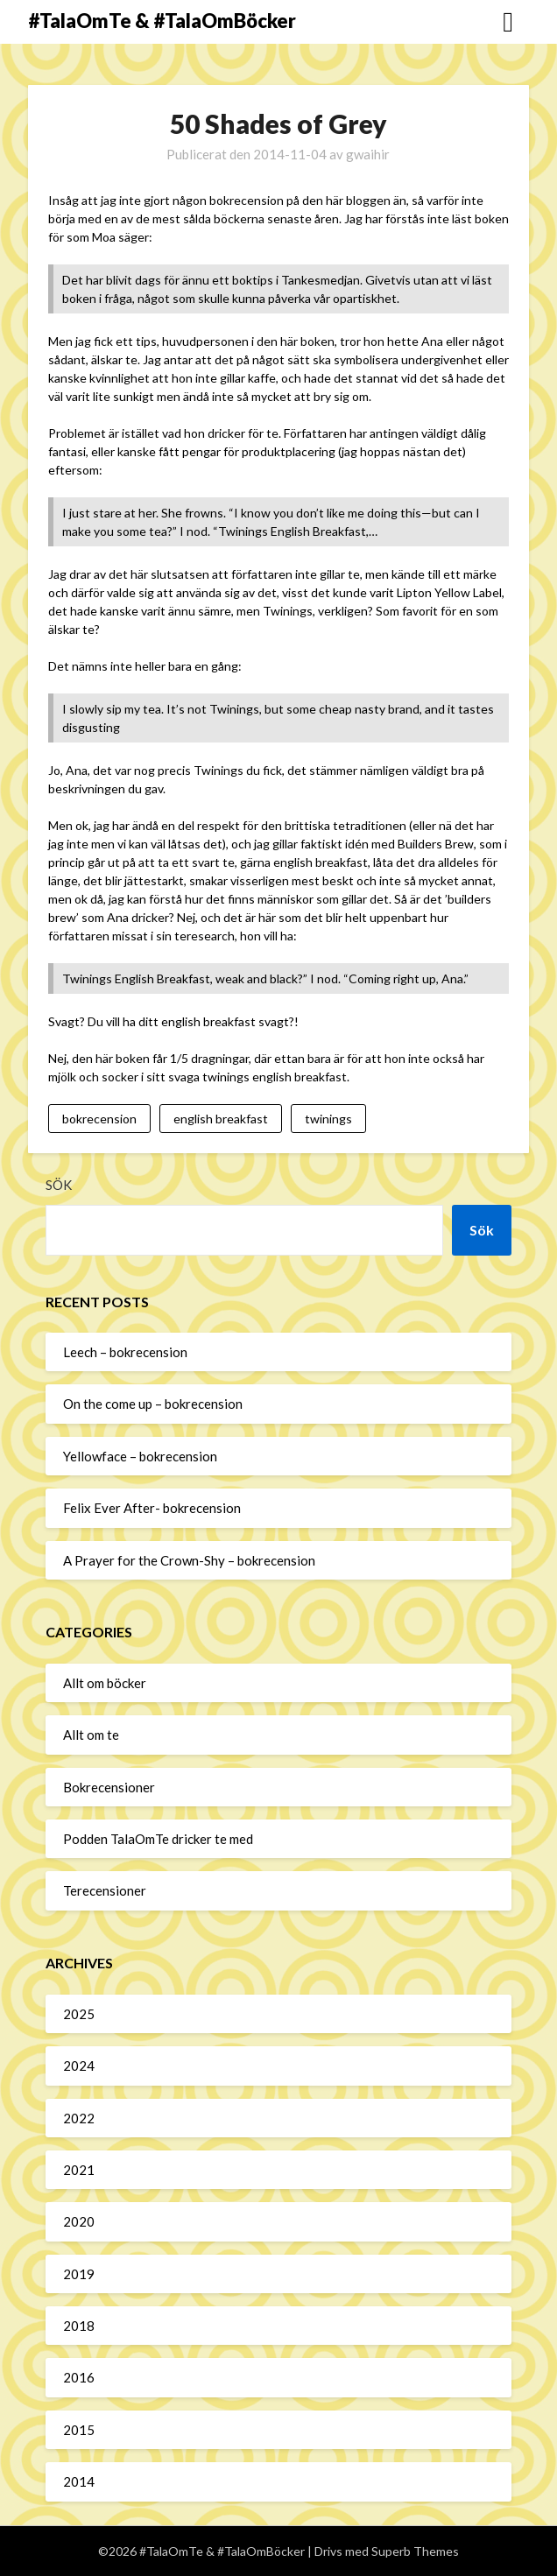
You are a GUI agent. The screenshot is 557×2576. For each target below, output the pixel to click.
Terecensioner (104, 1890)
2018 (79, 2325)
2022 (79, 2118)
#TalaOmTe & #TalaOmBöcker (162, 20)
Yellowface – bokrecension (140, 1456)
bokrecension (99, 1118)
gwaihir (368, 154)
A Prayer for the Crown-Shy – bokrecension (189, 1560)
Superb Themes (415, 2551)
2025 (79, 2014)
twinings (328, 1118)
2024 (79, 2065)
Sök (59, 1185)
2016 (79, 2377)
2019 (79, 2274)
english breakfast (220, 1118)
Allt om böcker (104, 1683)
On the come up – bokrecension (153, 1403)
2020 (79, 2221)
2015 (79, 2430)
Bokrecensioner (109, 1787)
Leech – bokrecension (125, 1352)
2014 (79, 2481)
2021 (79, 2170)
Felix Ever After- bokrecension (152, 1508)
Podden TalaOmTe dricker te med (158, 1839)
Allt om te (91, 1734)
